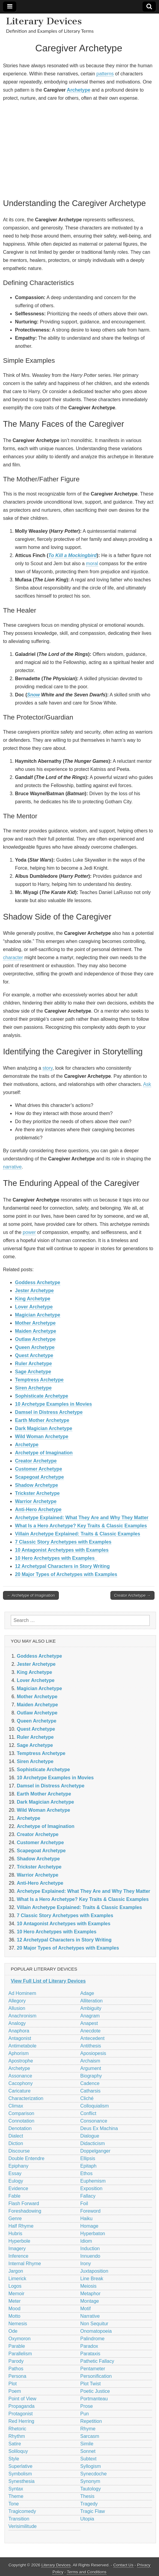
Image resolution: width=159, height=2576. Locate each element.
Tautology (90, 2488)
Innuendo (90, 2256)
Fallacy (88, 2196)
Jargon (15, 2271)
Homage (89, 2226)
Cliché (87, 2098)
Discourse (19, 2150)
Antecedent (92, 2038)
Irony (85, 2263)
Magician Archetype (37, 1314)
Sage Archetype (33, 1371)
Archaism (90, 2060)
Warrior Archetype (35, 1501)
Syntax (15, 2488)
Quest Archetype (34, 1355)
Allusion (16, 2008)
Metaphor (90, 2293)
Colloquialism (94, 2105)
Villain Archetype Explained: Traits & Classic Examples (77, 1533)
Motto (14, 2316)
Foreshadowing (24, 2211)
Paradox (89, 2346)
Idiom (86, 2241)
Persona (17, 2376)
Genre (15, 2218)
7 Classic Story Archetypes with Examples (63, 1541)
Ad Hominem (22, 1993)
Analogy (17, 2023)
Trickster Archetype (37, 1493)
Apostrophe (20, 2060)
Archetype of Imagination (44, 1452)
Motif (85, 2308)
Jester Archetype (34, 1290)
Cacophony (20, 2083)
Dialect (15, 2135)
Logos (15, 2286)
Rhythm (16, 2436)
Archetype (78, 89)
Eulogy (15, 2181)
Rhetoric (17, 2428)
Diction (15, 2143)
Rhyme (88, 2428)
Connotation (21, 2120)
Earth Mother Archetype (42, 1420)
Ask (147, 1084)
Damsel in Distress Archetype (48, 1412)
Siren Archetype (33, 1387)
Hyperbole (19, 2241)
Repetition (91, 2421)
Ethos (86, 2173)
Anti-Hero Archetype (38, 1509)
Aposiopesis (93, 2053)
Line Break (92, 2278)
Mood (14, 2308)
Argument (90, 2068)
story (47, 1068)
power (29, 1232)
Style (13, 2458)
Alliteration (91, 2000)
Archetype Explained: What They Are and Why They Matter (81, 1517)
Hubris (15, 2233)
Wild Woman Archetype (41, 1436)
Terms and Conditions (86, 2572)
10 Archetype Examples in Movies (53, 1404)
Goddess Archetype (37, 1282)
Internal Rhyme (24, 2263)
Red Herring (21, 2421)
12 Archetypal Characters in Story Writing (62, 1566)
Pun (84, 2413)
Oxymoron (19, 2338)
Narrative (90, 2316)
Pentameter (92, 2368)
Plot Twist (90, 2383)
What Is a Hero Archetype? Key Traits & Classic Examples (81, 1525)
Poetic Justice (95, 2391)
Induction (90, 2248)
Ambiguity (90, 2008)
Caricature (19, 2090)
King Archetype (32, 1298)
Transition (18, 2518)
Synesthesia (21, 2481)
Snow (33, 694)
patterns (105, 73)
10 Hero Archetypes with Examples (56, 1558)
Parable (16, 2346)
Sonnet (88, 2451)
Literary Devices (44, 21)
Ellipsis (87, 2158)
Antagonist (19, 2038)
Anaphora (18, 2030)
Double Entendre (26, 2158)
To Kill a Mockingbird (72, 555)
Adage (87, 1993)
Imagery (17, 2248)
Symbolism (20, 2473)
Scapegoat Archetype (39, 1477)
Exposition (91, 2188)
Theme (15, 2496)
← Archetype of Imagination (31, 1595)
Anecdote (90, 2030)
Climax (15, 2105)
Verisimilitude (22, 2526)
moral (92, 563)
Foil (84, 2203)
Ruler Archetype (33, 1363)
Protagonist (20, 2413)
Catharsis (90, 2090)
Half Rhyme (21, 2226)
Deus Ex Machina (99, 2128)
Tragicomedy (22, 2511)
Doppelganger (95, 2150)
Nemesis (17, 2323)
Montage (89, 2301)
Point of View (22, 2398)
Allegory (17, 2000)
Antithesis (90, 2045)
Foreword (90, 2211)
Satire (14, 2443)
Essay (15, 2173)
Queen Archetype (35, 1347)
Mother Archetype (35, 1323)
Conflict (88, 2113)
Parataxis (90, 2353)
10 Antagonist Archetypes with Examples (62, 1550)
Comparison (21, 2113)
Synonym (90, 2481)
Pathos (15, 2368)
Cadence (90, 2083)
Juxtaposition (94, 2271)
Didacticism (92, 2143)
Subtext (88, 2458)
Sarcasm (89, 2436)
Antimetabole (22, 2045)
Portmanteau (94, 2398)
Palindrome (92, 2338)
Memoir (16, 2293)
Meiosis (88, 2286)
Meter (14, 2301)
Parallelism (20, 2353)
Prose (86, 2406)
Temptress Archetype (39, 1379)
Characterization (26, 2098)
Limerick (17, 2278)
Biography (91, 2075)
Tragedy (89, 2503)
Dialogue (89, 2135)
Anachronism (22, 2015)
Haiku (86, 2218)
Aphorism (18, 2053)
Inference (18, 2256)
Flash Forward (23, 2203)
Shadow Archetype (36, 1485)
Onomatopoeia (96, 2331)
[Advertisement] (78, 149)
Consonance (93, 2120)
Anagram (90, 2015)
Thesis (87, 2496)
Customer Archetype (38, 1468)
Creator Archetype (36, 1460)
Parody (16, 2361)
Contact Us (123, 2565)
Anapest (89, 2023)
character (13, 957)
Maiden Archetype (35, 1331)
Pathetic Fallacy (97, 2361)
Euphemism (93, 2181)
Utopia (87, 2518)
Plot (12, 2383)
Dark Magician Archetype (43, 1428)
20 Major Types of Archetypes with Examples (66, 1574)
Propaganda (21, 2406)
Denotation (20, 2128)
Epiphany (18, 2165)
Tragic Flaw (92, 2511)
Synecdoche (93, 2473)
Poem (14, 2391)
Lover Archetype (34, 1306)
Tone (13, 2503)
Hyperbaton (92, 2233)
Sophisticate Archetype (41, 1396)
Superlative (20, 2466)
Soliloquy (18, 2451)
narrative (12, 1166)
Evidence (18, 2188)
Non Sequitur (94, 2323)
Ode (12, 2331)
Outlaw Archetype (35, 1339)
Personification (96, 2376)
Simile (87, 2443)
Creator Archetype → (132, 1595)
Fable (14, 2196)
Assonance (20, 2075)
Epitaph (88, 2165)
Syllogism (90, 2466)
